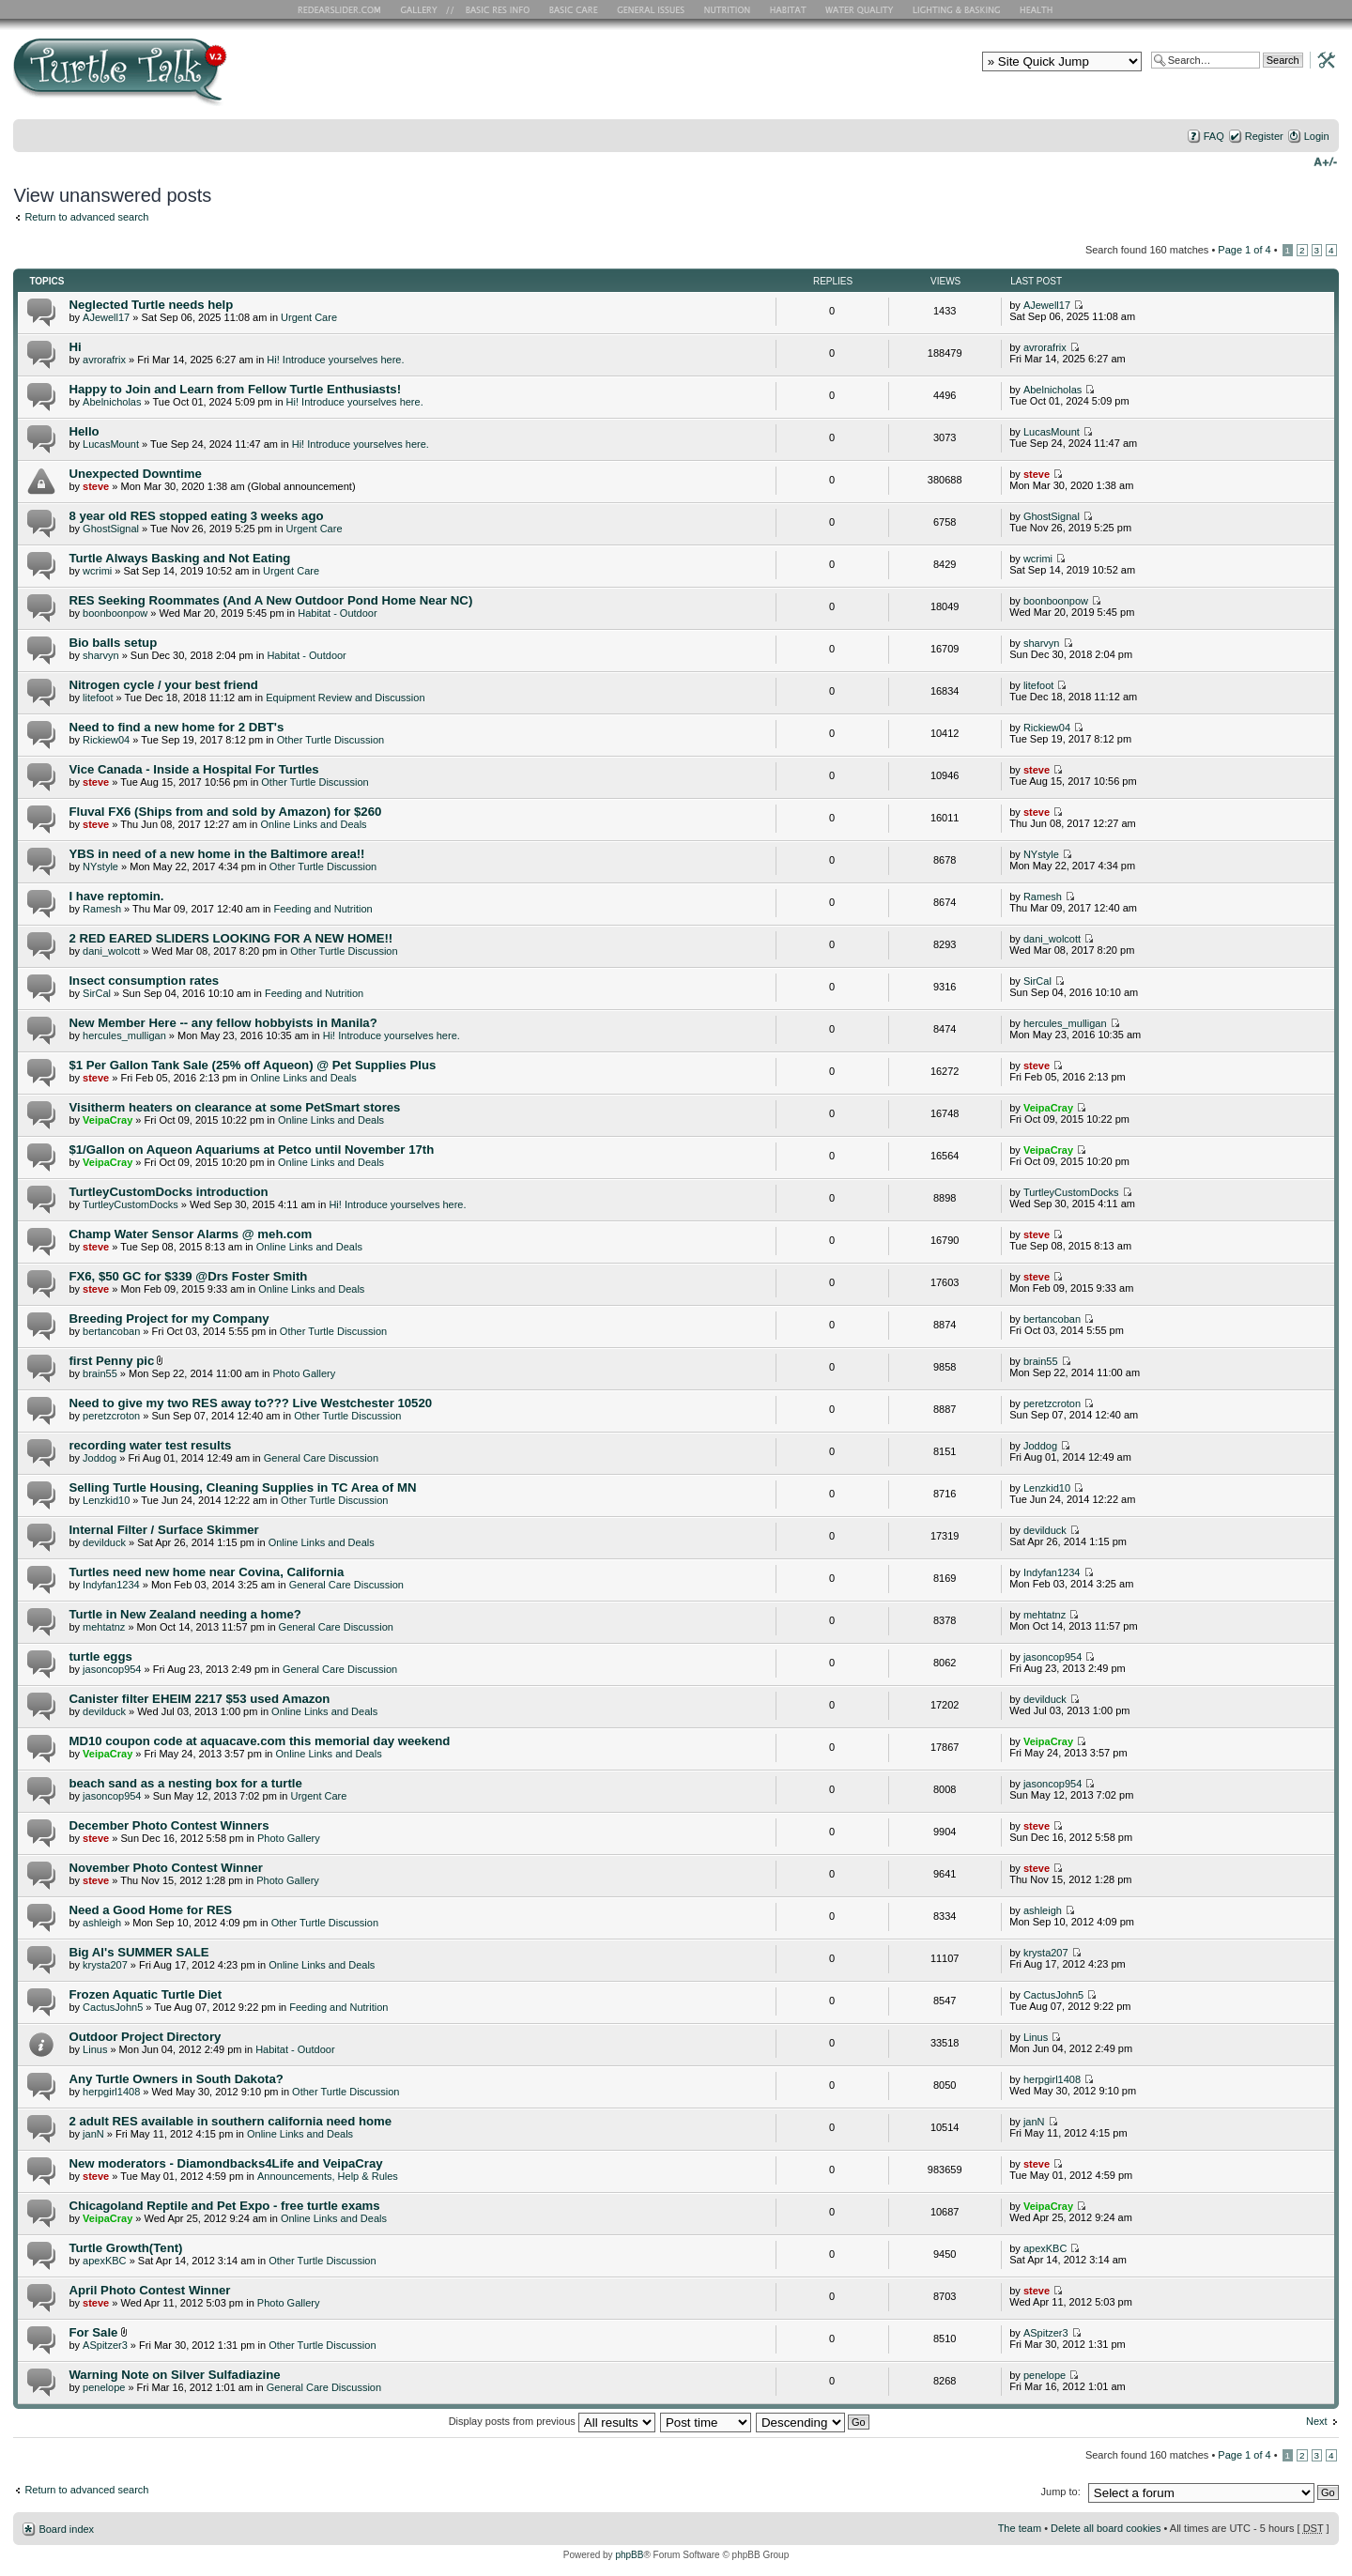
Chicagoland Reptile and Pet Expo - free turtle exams (224, 2206)
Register (1264, 136)
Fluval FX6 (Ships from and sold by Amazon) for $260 (225, 812)
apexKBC (104, 2260)
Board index (66, 2529)
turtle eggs (100, 1656)
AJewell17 (106, 317)
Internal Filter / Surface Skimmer (163, 1530)
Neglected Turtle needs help (151, 305)
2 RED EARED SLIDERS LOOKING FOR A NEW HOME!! (230, 938)
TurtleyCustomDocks (130, 1204)
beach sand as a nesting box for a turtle (185, 1783)
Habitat (788, 9)
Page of (1244, 249)
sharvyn (101, 655)
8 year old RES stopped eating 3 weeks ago (196, 516)
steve (96, 486)
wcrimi (97, 570)
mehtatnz (104, 1627)
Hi (75, 347)
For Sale (93, 2332)
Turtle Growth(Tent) (125, 2248)
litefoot (98, 697)
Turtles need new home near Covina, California (206, 1572)
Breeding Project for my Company (169, 1318)
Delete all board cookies (1105, 2528)
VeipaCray (107, 1120)
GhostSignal (111, 528)
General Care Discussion (321, 1458)
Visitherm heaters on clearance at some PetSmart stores (234, 1107)
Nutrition (729, 9)
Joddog (99, 1458)
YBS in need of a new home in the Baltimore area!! (216, 854)
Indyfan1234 (111, 1584)
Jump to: (1061, 2491)
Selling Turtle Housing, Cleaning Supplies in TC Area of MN (242, 1487)
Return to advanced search (86, 216)
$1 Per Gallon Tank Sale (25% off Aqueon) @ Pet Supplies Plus (252, 1065)
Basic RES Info (493, 9)
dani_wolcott (111, 951)
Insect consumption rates (144, 981)
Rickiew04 (106, 739)
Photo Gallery (304, 1373)
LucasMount (111, 444)
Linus (95, 2049)
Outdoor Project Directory (145, 2037)
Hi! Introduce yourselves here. (335, 359)
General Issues (652, 9)
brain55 (100, 1373)
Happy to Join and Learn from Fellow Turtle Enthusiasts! (235, 389)
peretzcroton (111, 1415)
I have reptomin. (116, 896)
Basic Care (573, 9)
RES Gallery (424, 9)
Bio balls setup (113, 643)
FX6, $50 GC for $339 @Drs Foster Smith (188, 1276)
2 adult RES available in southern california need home (230, 2121)
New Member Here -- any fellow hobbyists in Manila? (222, 1023)
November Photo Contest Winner (166, 1868)
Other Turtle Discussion (330, 739)
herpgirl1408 (111, 2091)
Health (1038, 9)
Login (1316, 136)
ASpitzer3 (105, 2345)
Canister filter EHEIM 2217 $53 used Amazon (199, 1699)
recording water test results (150, 1445)
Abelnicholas (112, 401)
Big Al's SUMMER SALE (138, 1952)
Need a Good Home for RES (150, 1910)
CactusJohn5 (113, 2007)
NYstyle (100, 866)
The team (1019, 2528)
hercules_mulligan (124, 1035)
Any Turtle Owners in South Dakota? (176, 2079)
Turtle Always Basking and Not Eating (179, 558)
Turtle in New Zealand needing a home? (184, 1614)
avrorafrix (104, 359)
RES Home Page (342, 9)
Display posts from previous (552, 2421)
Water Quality (859, 9)
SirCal (97, 993)
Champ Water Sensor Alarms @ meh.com (190, 1234)
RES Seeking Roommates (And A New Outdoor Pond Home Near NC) (270, 600)
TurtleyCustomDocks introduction (168, 1192)
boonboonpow (115, 613)
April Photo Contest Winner (149, 2290)
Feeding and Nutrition (323, 908)
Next (1317, 2421)
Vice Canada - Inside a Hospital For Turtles (193, 769)
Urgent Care (309, 317)
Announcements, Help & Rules (327, 2176)
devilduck (104, 1542)
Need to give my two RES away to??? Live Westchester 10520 (250, 1403)
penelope (104, 2387)
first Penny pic (111, 1361)
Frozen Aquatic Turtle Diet (145, 1994)
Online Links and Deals (313, 824)
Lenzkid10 (106, 1500)
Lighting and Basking (957, 9)
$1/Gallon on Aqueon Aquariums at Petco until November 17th (251, 1149)
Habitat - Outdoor (337, 613)
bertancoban (111, 1331)
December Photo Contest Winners (169, 1825)
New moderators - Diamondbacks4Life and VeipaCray (225, 2163)
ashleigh (102, 1922)
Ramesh (102, 908)
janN (93, 2133)
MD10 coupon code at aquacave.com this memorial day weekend (259, 1741)
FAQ (1214, 136)
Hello (84, 431)
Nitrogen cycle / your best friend (163, 685)
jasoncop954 (112, 1669)
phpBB (629, 2555)
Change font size (1325, 160)
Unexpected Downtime (135, 474)
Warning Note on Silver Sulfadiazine (174, 2375)
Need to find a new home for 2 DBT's (176, 727)
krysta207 (105, 1964)
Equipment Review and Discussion (345, 697)
